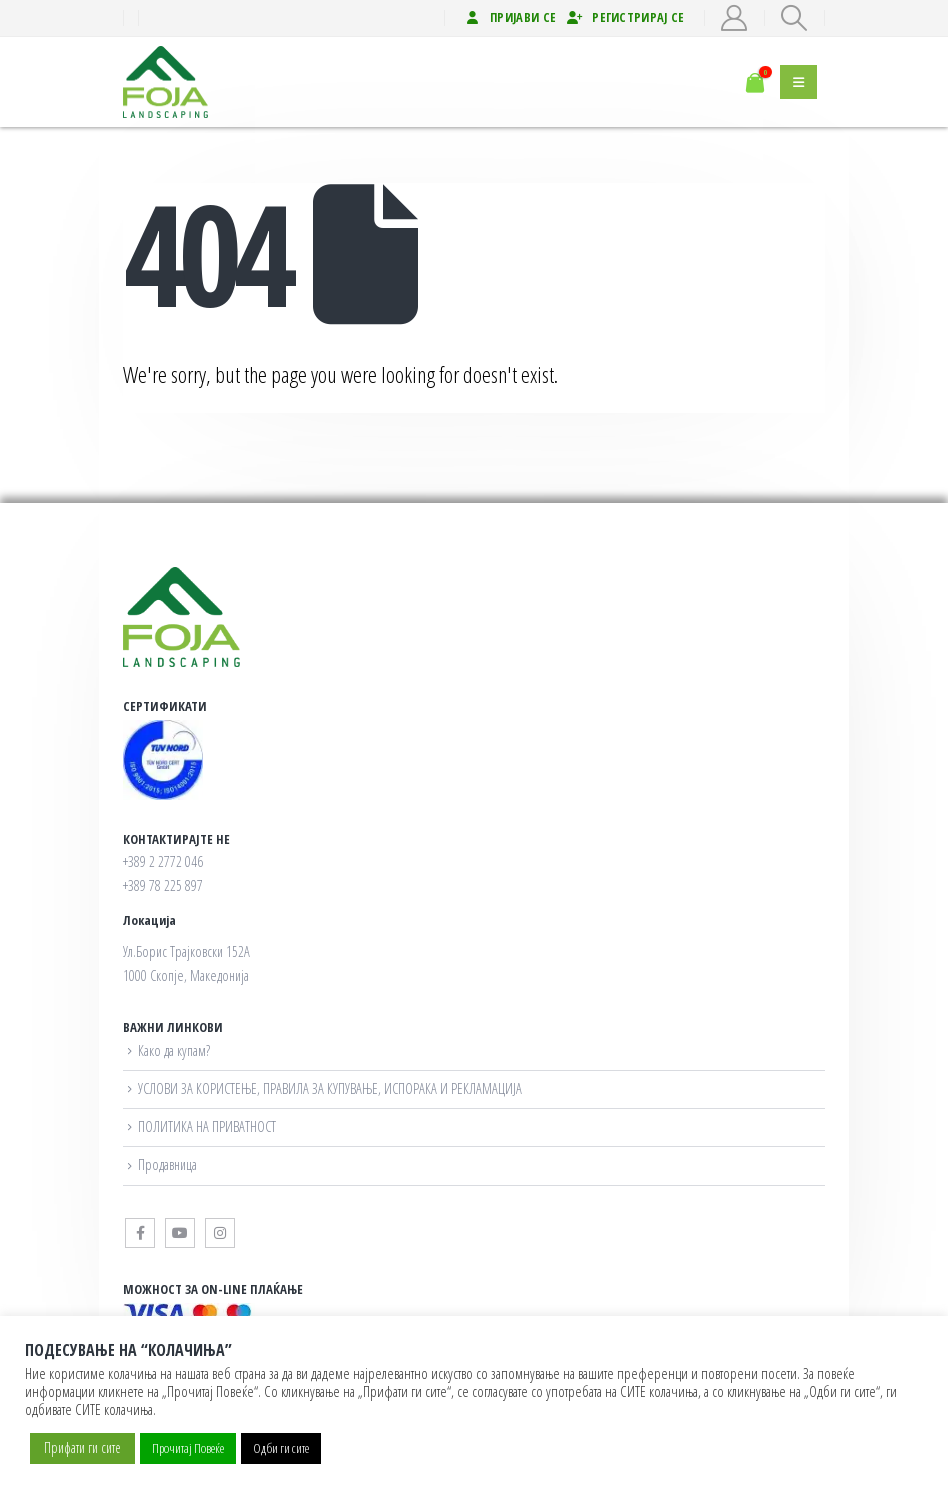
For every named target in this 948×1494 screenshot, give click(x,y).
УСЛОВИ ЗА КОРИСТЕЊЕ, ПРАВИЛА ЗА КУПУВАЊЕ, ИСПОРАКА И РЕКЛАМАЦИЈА (330, 1088)
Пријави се (510, 17)
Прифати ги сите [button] (82, 1447)
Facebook (140, 1233)
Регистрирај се (625, 17)
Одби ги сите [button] (281, 1448)
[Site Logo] (173, 82)
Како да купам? (174, 1050)
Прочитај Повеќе (188, 1448)
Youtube (180, 1233)
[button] (794, 18)
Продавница (167, 1164)
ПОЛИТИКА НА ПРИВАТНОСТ (207, 1126)
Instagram (220, 1233)
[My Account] (734, 18)
